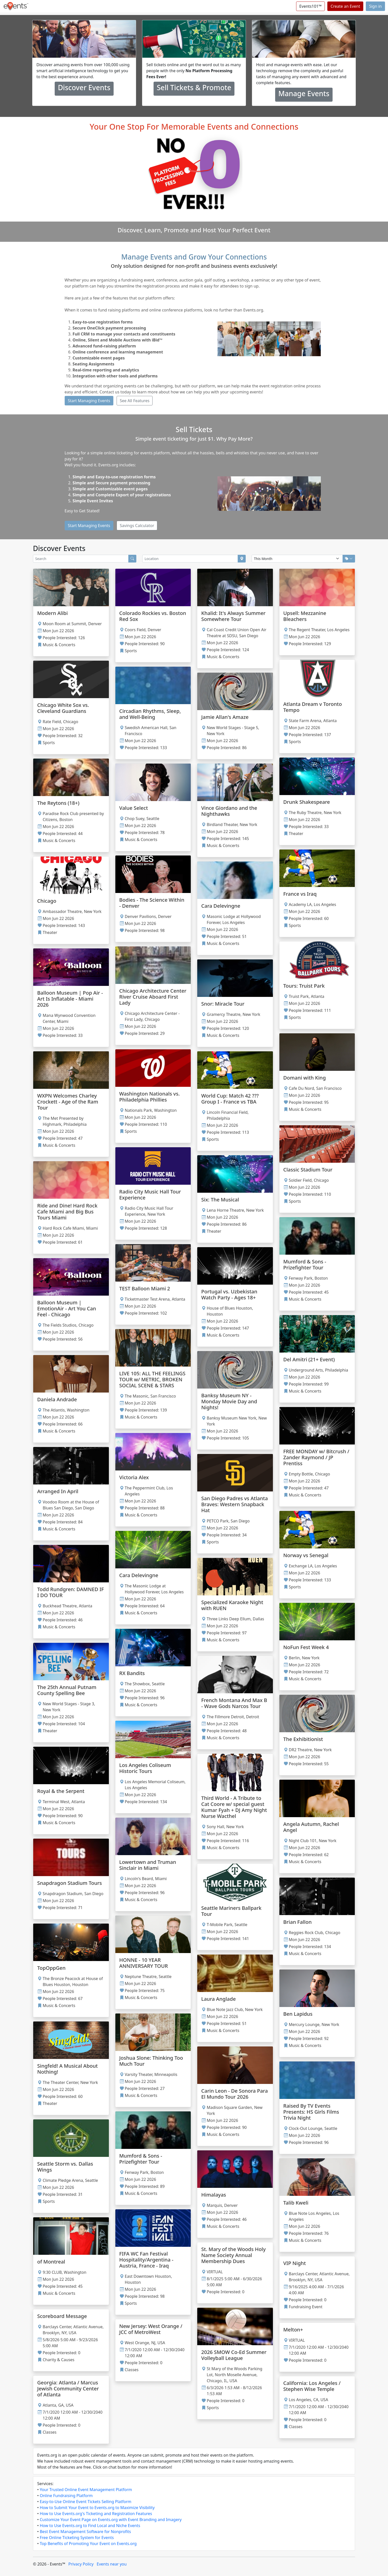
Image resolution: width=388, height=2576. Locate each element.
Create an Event (345, 6)
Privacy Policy (81, 2564)
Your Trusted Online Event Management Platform (86, 2489)
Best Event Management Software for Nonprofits (85, 2531)
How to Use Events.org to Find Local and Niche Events (90, 2525)
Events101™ (310, 6)
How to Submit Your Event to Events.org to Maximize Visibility (97, 2507)
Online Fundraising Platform (66, 2495)
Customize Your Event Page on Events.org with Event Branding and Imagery (111, 2519)
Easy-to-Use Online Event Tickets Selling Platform (85, 2501)
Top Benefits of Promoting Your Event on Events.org (88, 2543)
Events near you (112, 2564)
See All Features (135, 400)
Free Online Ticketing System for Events (77, 2537)
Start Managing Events (89, 400)
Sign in (375, 6)
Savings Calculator (137, 525)
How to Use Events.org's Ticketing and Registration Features (96, 2513)
